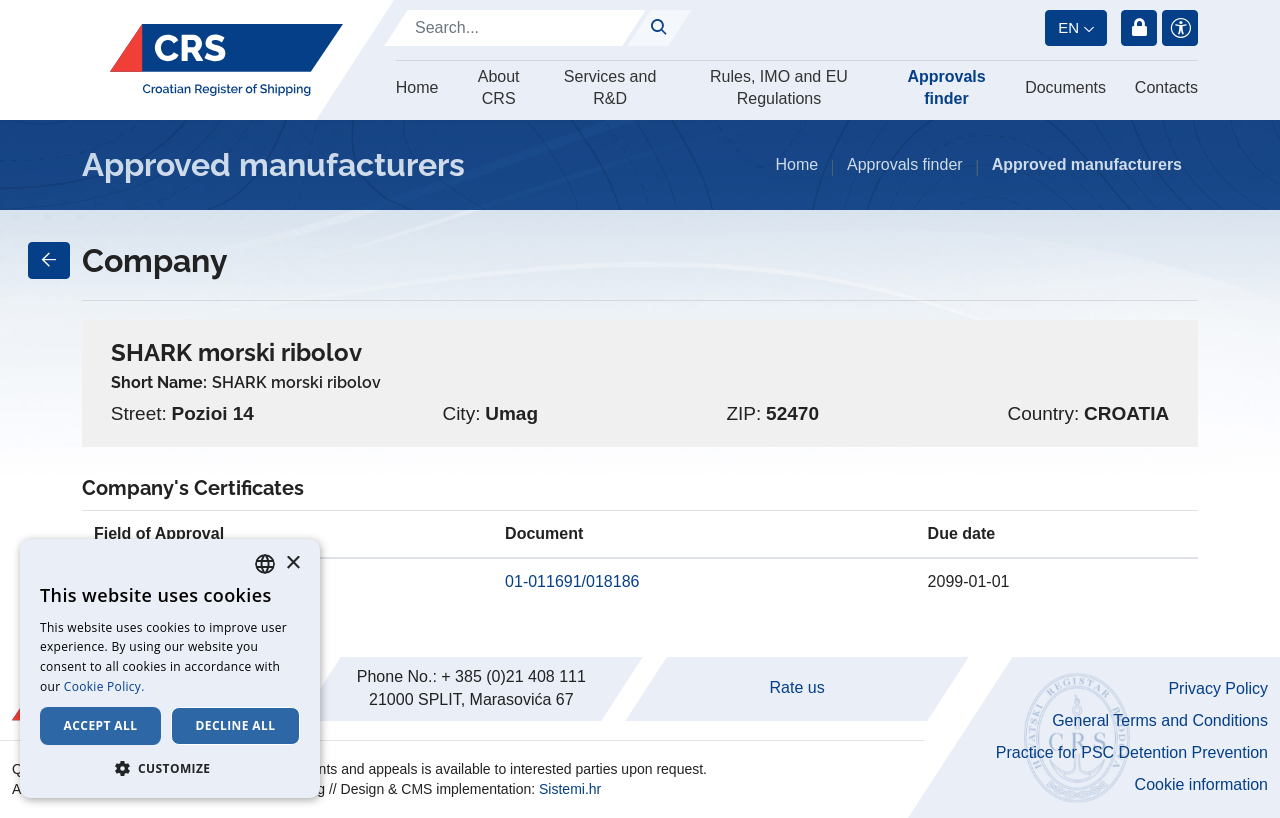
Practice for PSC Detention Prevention (1132, 752)
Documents (1065, 87)
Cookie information (1201, 784)
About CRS (499, 87)
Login (1139, 28)
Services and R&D (610, 87)
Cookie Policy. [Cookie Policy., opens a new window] (104, 686)
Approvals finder (946, 87)
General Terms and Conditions (1160, 720)
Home (417, 87)
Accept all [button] (101, 725)
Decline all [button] (236, 725)
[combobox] (265, 564)
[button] (170, 768)
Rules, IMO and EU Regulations (779, 87)
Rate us (797, 687)
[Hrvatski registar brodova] (226, 60)
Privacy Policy (1218, 688)
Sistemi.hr (570, 789)
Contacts (1166, 87)
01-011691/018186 (572, 581)
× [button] (292, 563)
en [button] (1068, 27)
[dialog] (170, 668)
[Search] (515, 28)
